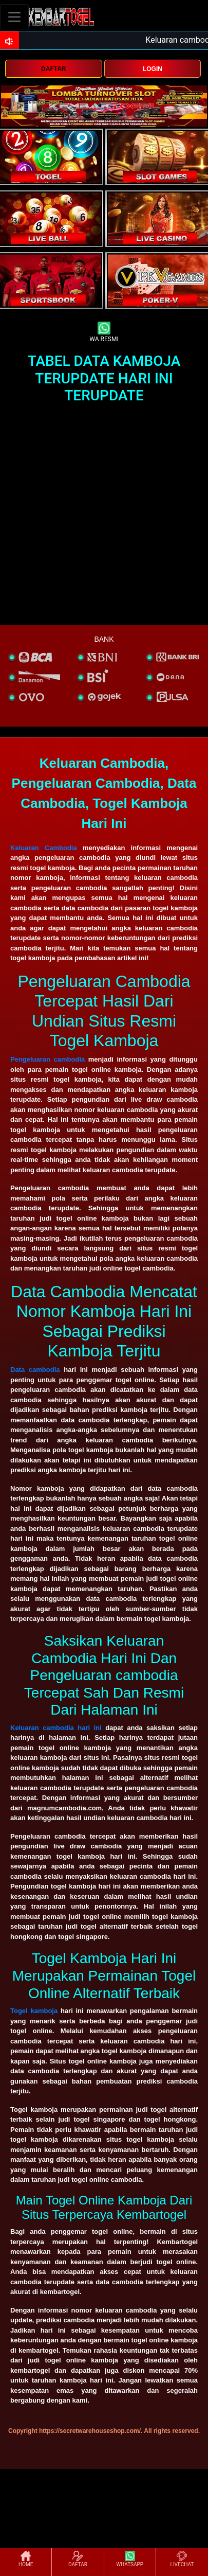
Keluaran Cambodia (43, 848)
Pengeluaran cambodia (47, 1059)
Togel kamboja (34, 2011)
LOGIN (152, 69)
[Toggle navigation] (14, 16)
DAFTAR (53, 69)
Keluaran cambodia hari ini (56, 1728)
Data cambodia (35, 1369)
